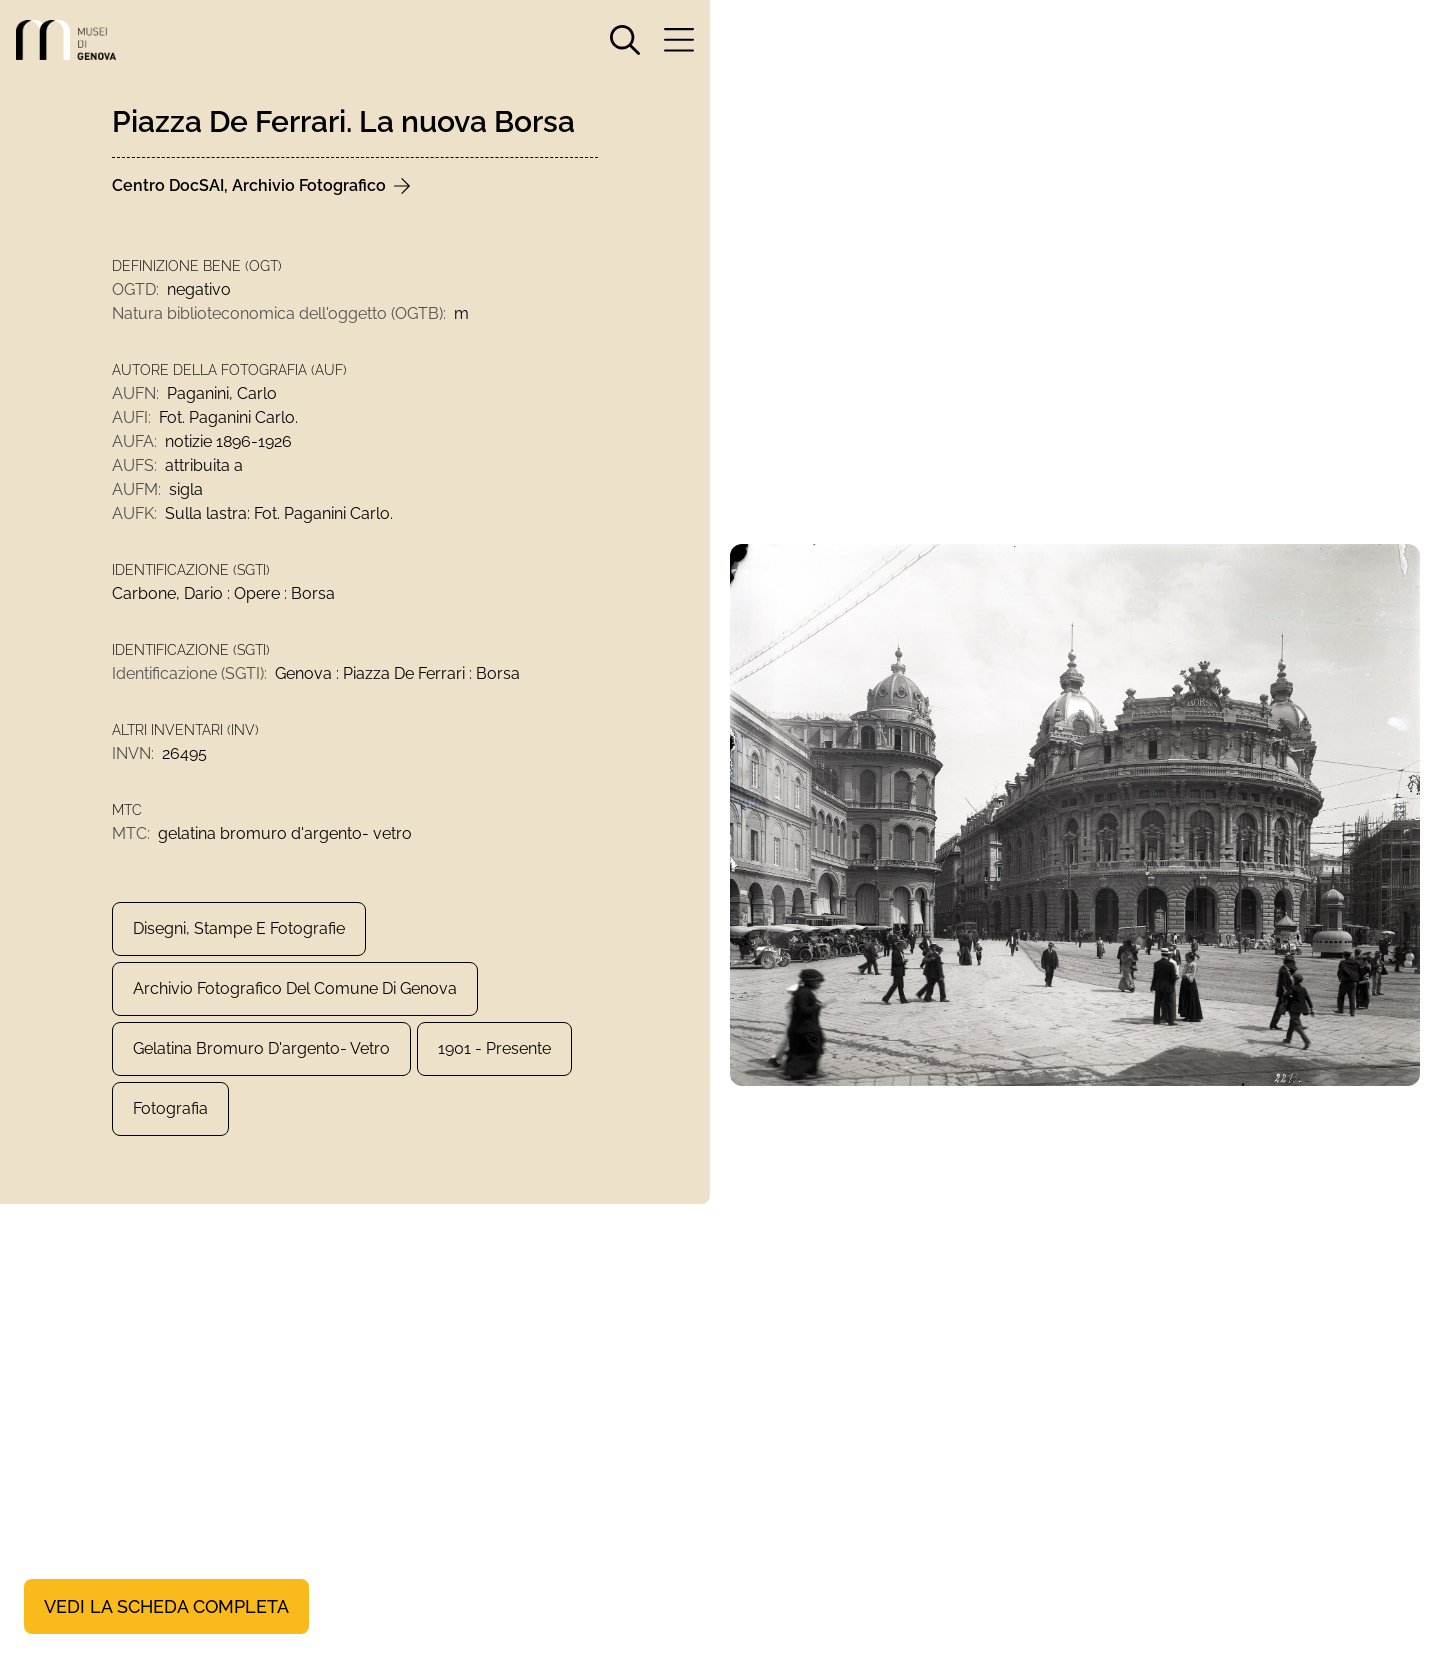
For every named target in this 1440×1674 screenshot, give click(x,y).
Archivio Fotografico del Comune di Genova (295, 988)
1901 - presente (494, 1048)
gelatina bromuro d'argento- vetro (261, 1048)
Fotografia (170, 1108)
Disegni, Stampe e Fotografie (239, 928)
